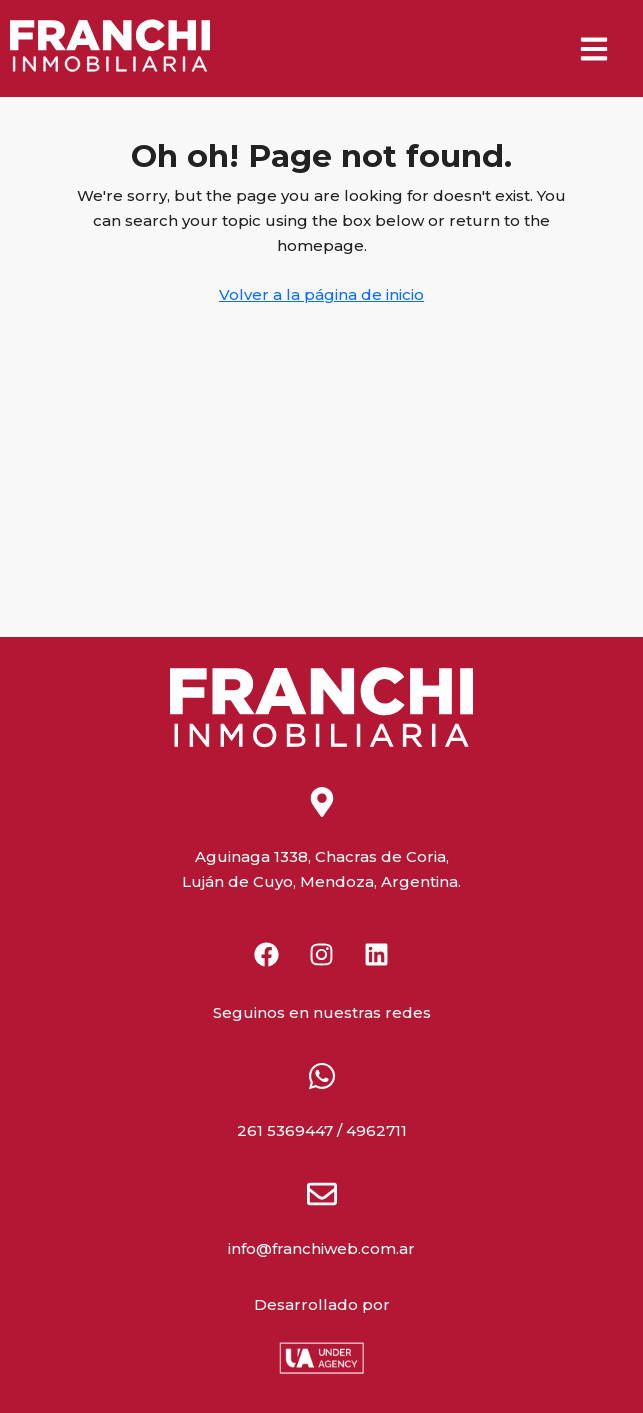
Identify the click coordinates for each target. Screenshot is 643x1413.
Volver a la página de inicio (321, 294)
